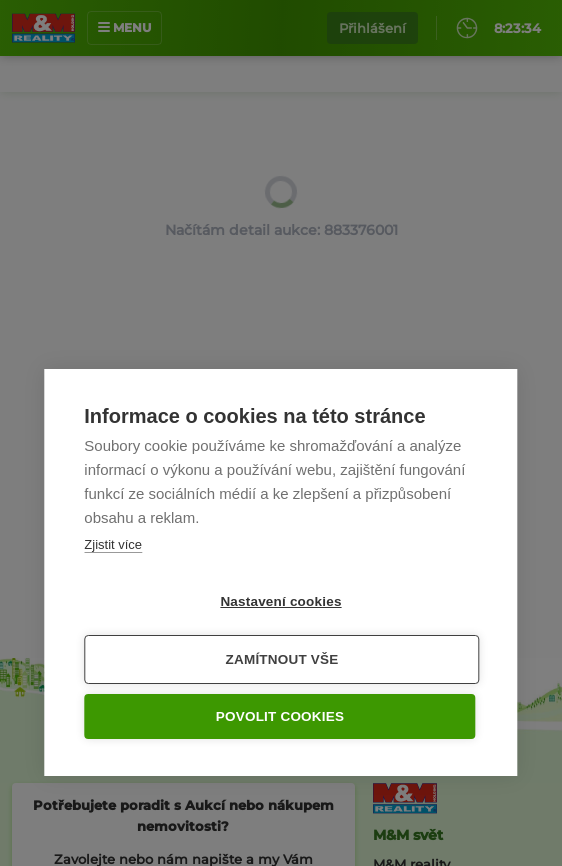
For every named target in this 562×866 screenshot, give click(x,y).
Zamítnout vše (282, 659)
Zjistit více (113, 544)
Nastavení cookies (280, 601)
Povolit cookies (280, 716)
